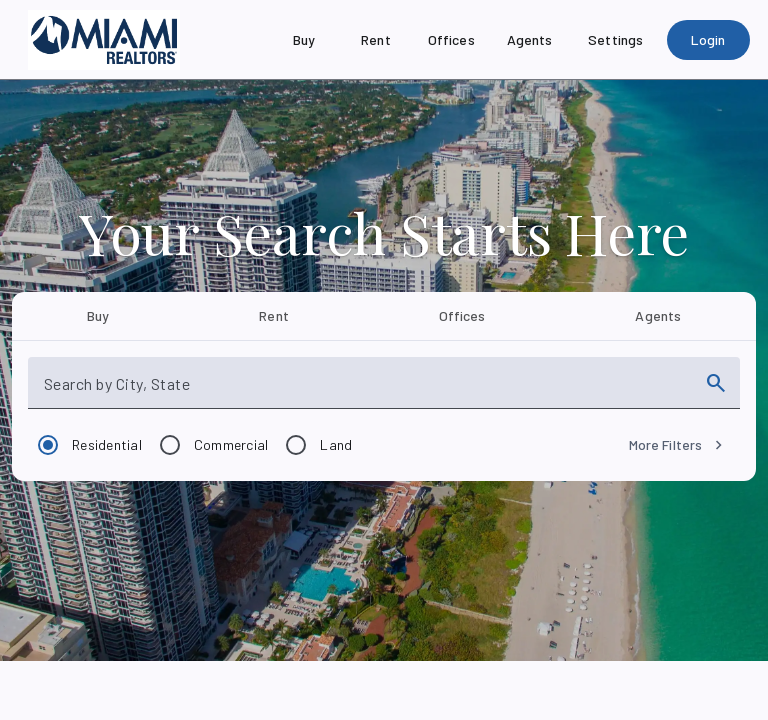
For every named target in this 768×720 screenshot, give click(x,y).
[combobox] (366, 391)
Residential (107, 444)
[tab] (98, 316)
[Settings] (615, 40)
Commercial (231, 444)
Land (336, 444)
